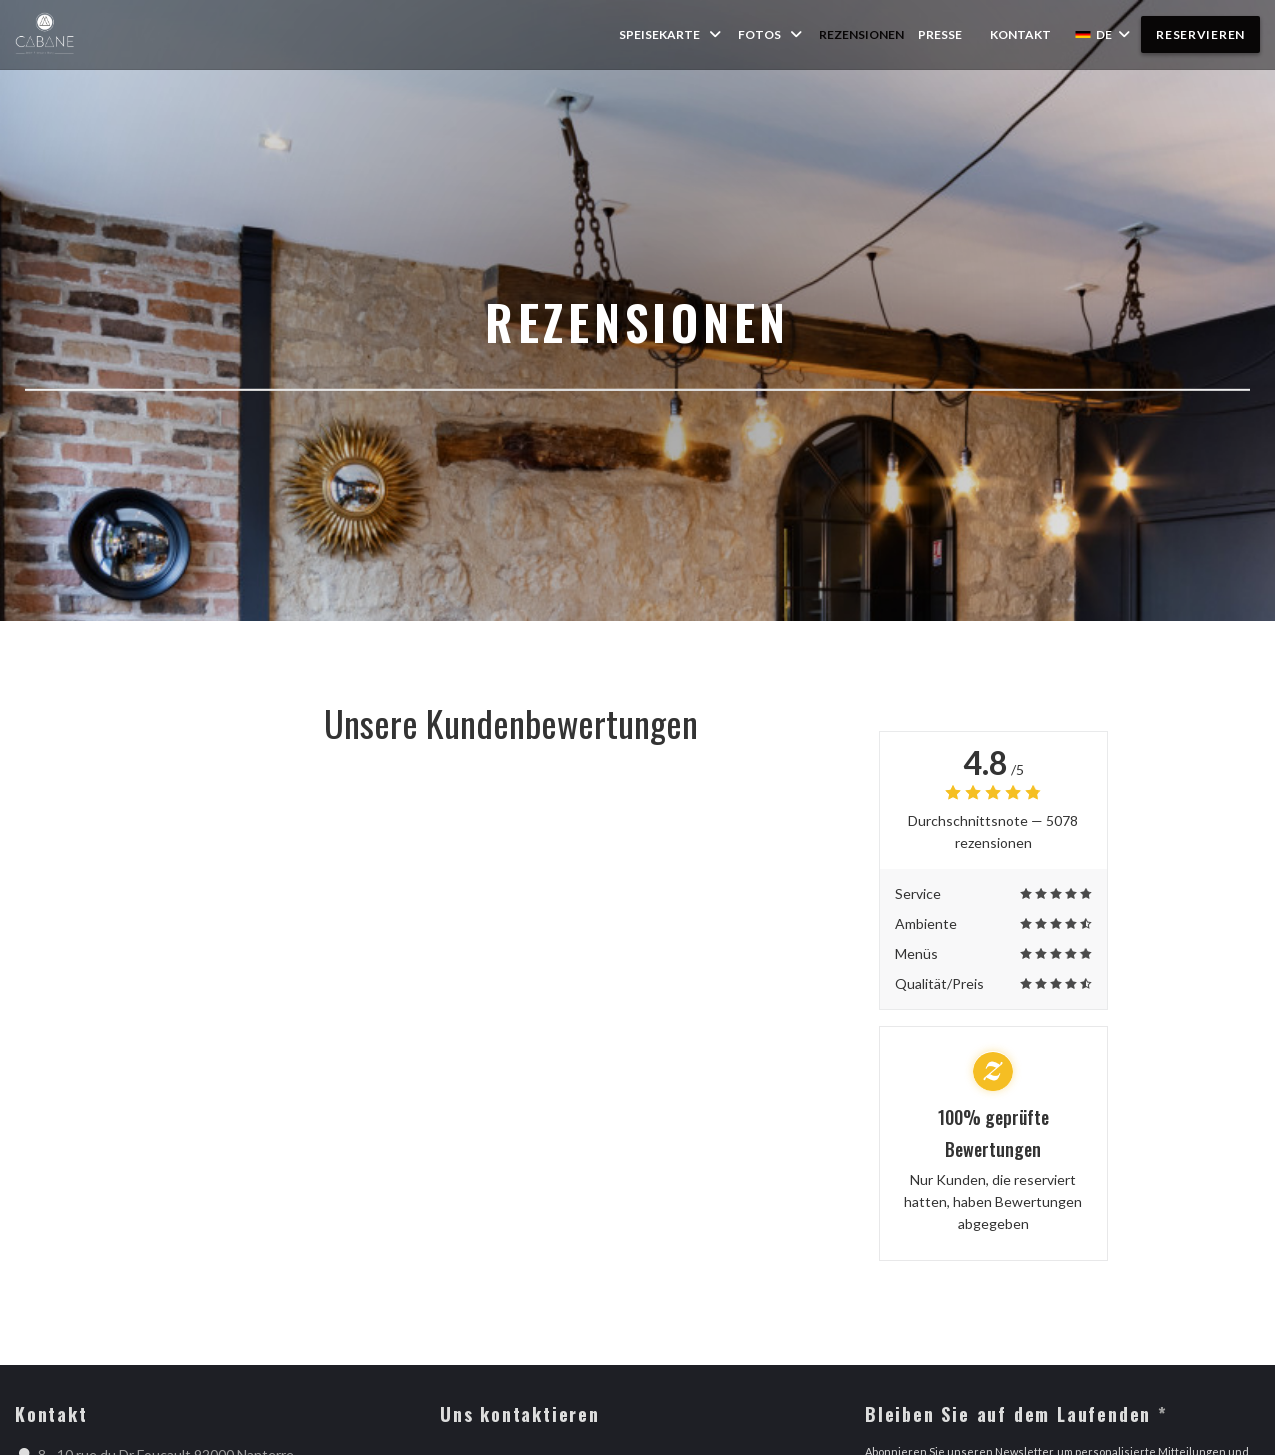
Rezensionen (861, 34)
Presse (940, 34)
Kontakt (1020, 34)
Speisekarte (671, 34)
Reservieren (1200, 34)
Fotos (771, 34)
